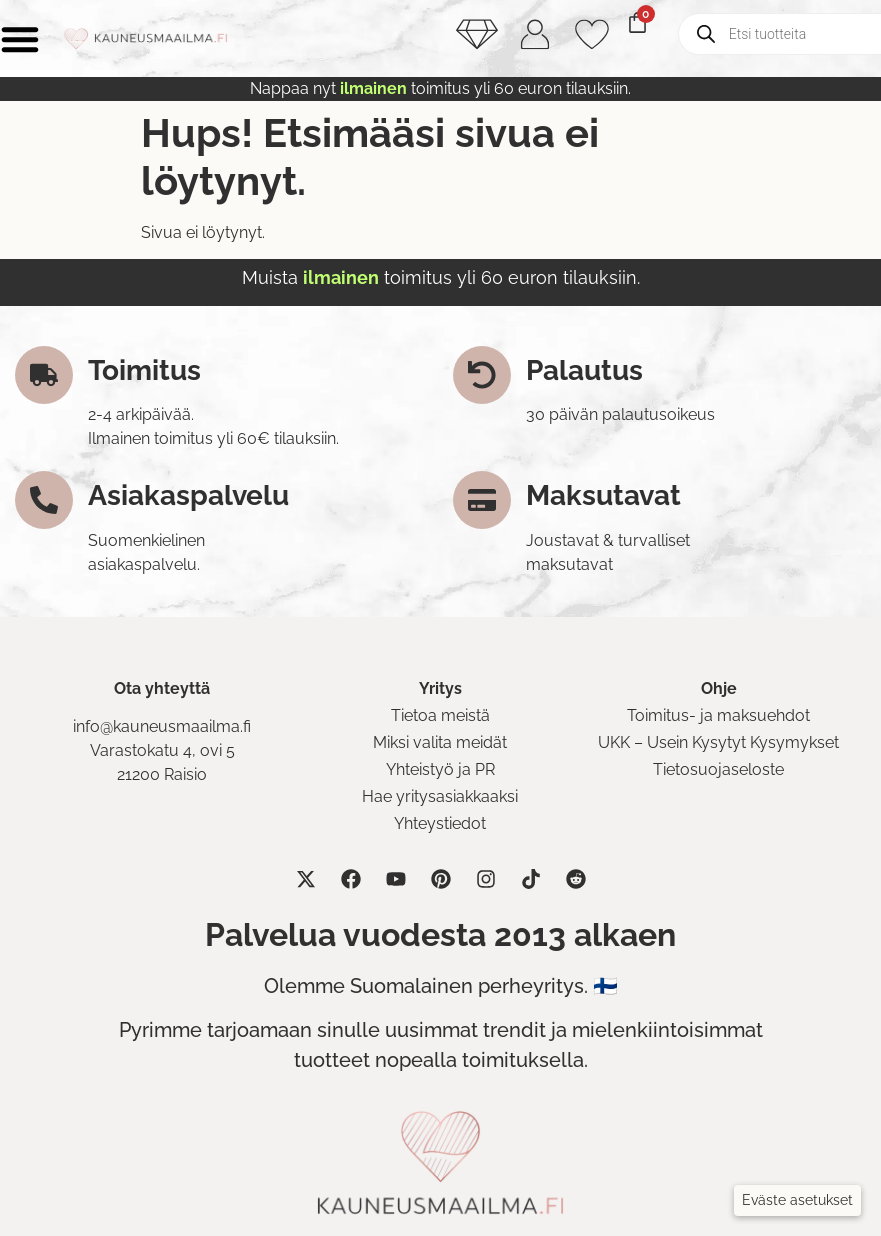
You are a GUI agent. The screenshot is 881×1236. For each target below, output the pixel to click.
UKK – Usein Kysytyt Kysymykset (718, 742)
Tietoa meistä (440, 715)
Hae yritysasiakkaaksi (440, 796)
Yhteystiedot (440, 823)
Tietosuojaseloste (718, 769)
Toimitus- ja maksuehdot (718, 715)
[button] (797, 1200)
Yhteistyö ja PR (440, 769)
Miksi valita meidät (440, 742)
